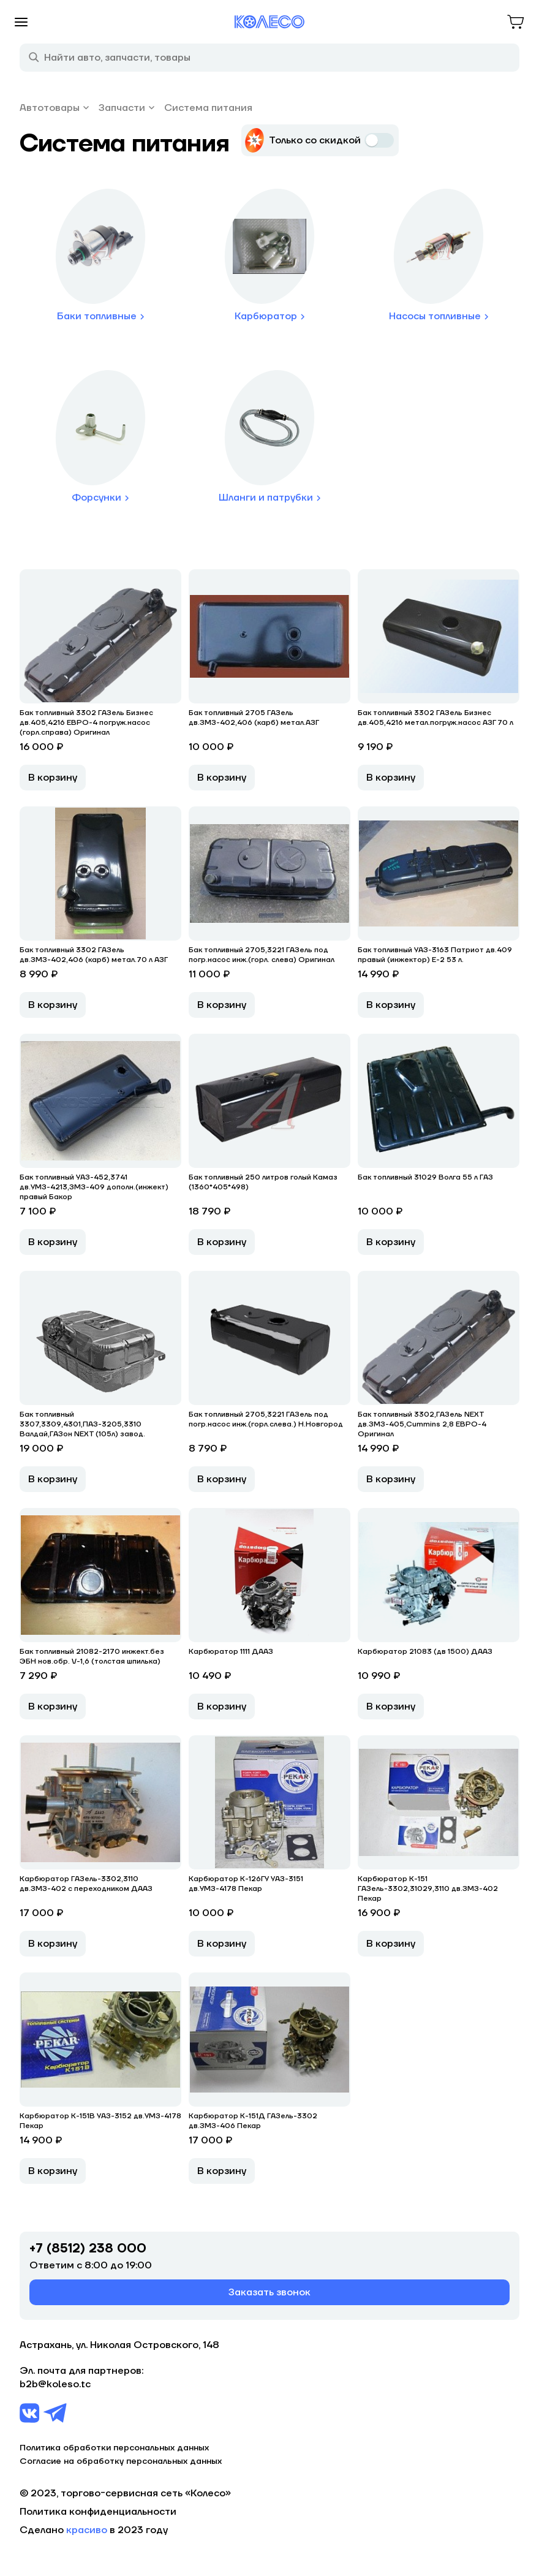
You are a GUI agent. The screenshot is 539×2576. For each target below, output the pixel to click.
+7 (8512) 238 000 (87, 2249)
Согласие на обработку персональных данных (121, 2461)
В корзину (52, 777)
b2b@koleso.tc (55, 2384)
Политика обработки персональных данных (114, 2447)
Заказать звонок (269, 2292)
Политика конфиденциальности (98, 2512)
